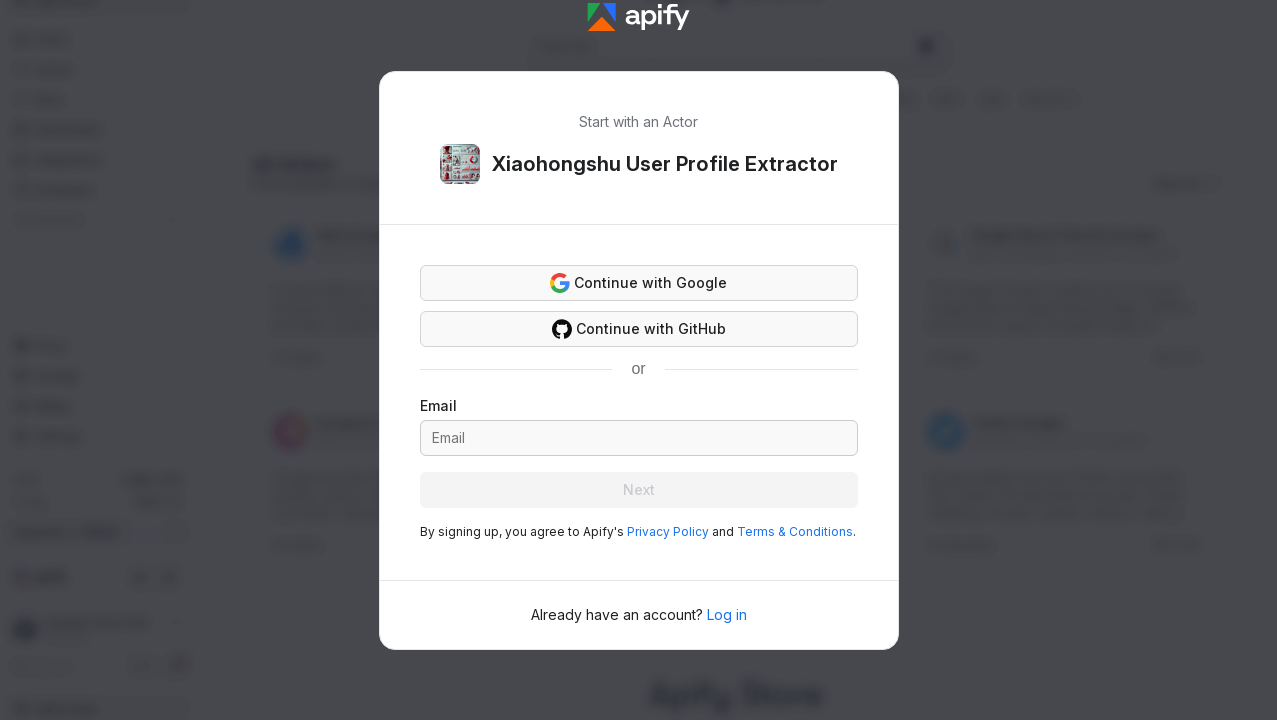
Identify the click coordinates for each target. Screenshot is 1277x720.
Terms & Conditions (795, 531)
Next (639, 489)
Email (438, 405)
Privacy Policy (668, 531)
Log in (727, 614)
